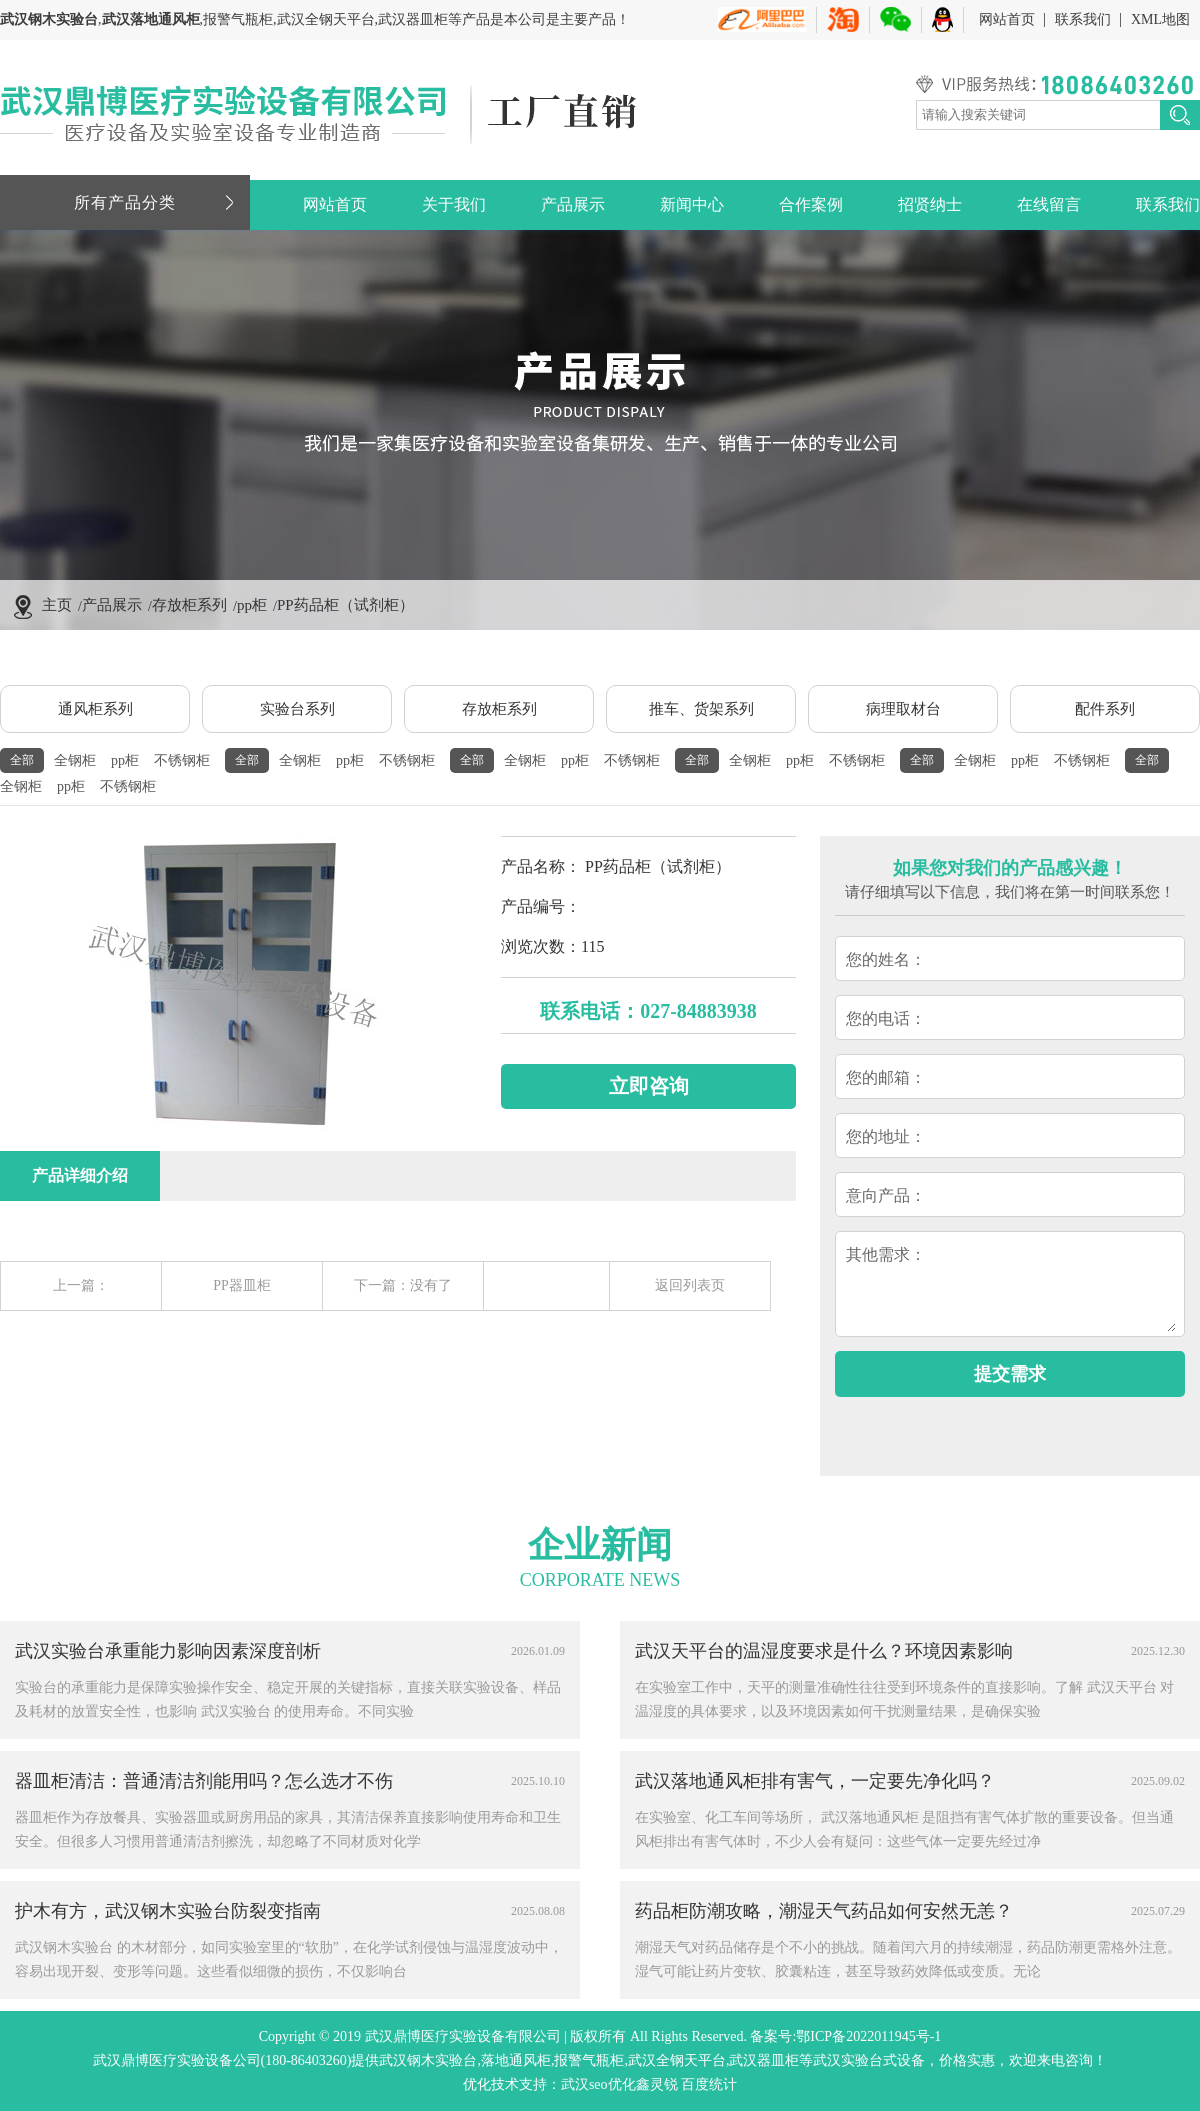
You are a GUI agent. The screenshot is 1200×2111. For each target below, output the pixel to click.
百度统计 (709, 2084)
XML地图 (1160, 19)
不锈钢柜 (182, 760)
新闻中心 (692, 204)
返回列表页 (690, 1285)
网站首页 (1007, 19)
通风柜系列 (95, 709)
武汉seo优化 (598, 2084)
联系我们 (1083, 19)
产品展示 (573, 204)
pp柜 (252, 605)
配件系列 (1105, 709)
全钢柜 (75, 760)
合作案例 (811, 204)
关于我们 (454, 204)
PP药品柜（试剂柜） (345, 605)
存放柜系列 (189, 605)
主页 (57, 605)
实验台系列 (297, 709)
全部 (22, 760)
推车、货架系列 (701, 709)
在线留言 (1049, 204)
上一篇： (81, 1285)
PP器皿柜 (242, 1285)
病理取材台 (903, 709)
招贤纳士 (930, 204)
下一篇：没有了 (403, 1285)
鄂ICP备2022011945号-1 (868, 2036)
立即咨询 (649, 1086)
